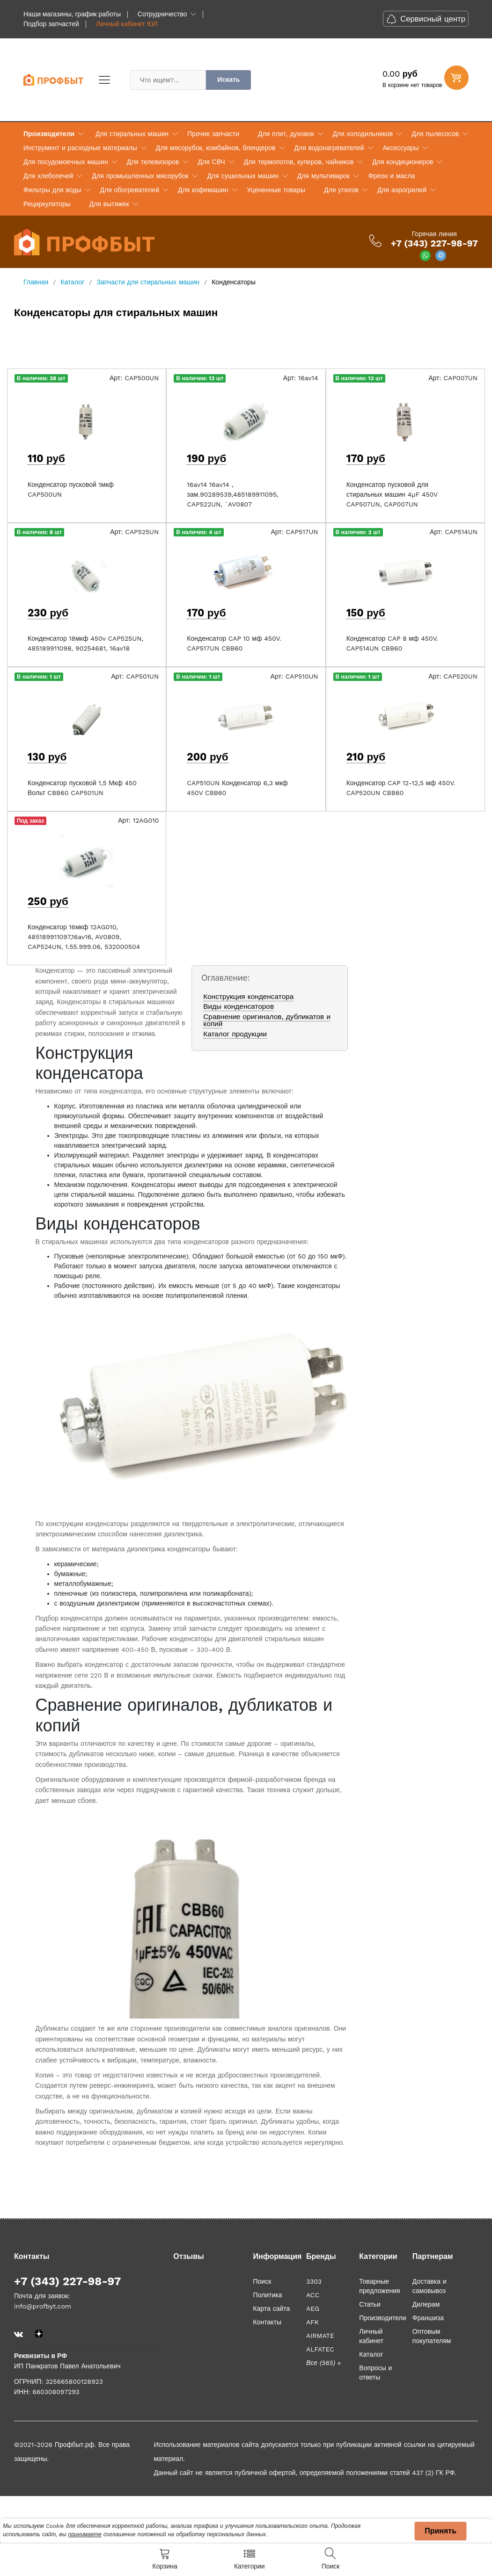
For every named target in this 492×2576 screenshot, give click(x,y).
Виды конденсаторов (238, 1006)
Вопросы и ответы (375, 2372)
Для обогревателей (129, 190)
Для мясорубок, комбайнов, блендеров (216, 148)
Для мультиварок (323, 176)
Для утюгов (341, 190)
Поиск (262, 2281)
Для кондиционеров (402, 162)
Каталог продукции (235, 1034)
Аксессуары (401, 148)
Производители (48, 133)
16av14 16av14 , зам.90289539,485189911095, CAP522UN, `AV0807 (232, 494)
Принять (440, 2530)
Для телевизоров (153, 162)
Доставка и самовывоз (429, 2286)
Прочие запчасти (213, 133)
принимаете (85, 2534)
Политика (267, 2295)
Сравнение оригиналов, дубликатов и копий (266, 1020)
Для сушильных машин (243, 176)
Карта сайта (271, 2308)
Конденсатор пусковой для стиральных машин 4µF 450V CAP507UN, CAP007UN (392, 494)
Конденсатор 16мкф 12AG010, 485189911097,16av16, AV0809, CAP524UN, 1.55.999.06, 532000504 (84, 936)
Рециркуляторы (47, 204)
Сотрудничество (162, 14)
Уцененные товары (276, 190)
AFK (312, 2322)
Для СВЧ (211, 162)
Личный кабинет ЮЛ (127, 24)
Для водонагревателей (329, 148)
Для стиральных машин (132, 133)
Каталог (371, 2354)
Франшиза (428, 2318)
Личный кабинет (371, 2336)
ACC (312, 2295)
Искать (228, 79)
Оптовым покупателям (431, 2336)
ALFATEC (320, 2349)
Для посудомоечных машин (65, 162)
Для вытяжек (109, 204)
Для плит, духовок (286, 133)
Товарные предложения (379, 2286)
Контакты (267, 2322)
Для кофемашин (203, 190)
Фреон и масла (391, 176)
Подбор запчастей (51, 24)
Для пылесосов (435, 133)
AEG (312, 2308)
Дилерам (426, 2304)
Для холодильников (363, 133)
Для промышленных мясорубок (140, 176)
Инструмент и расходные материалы (80, 148)
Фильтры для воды (52, 190)
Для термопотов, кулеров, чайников (299, 162)
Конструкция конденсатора (248, 996)
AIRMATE (320, 2335)
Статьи (369, 2304)
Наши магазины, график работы (72, 14)
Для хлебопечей (48, 176)
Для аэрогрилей (401, 190)
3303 (314, 2281)
